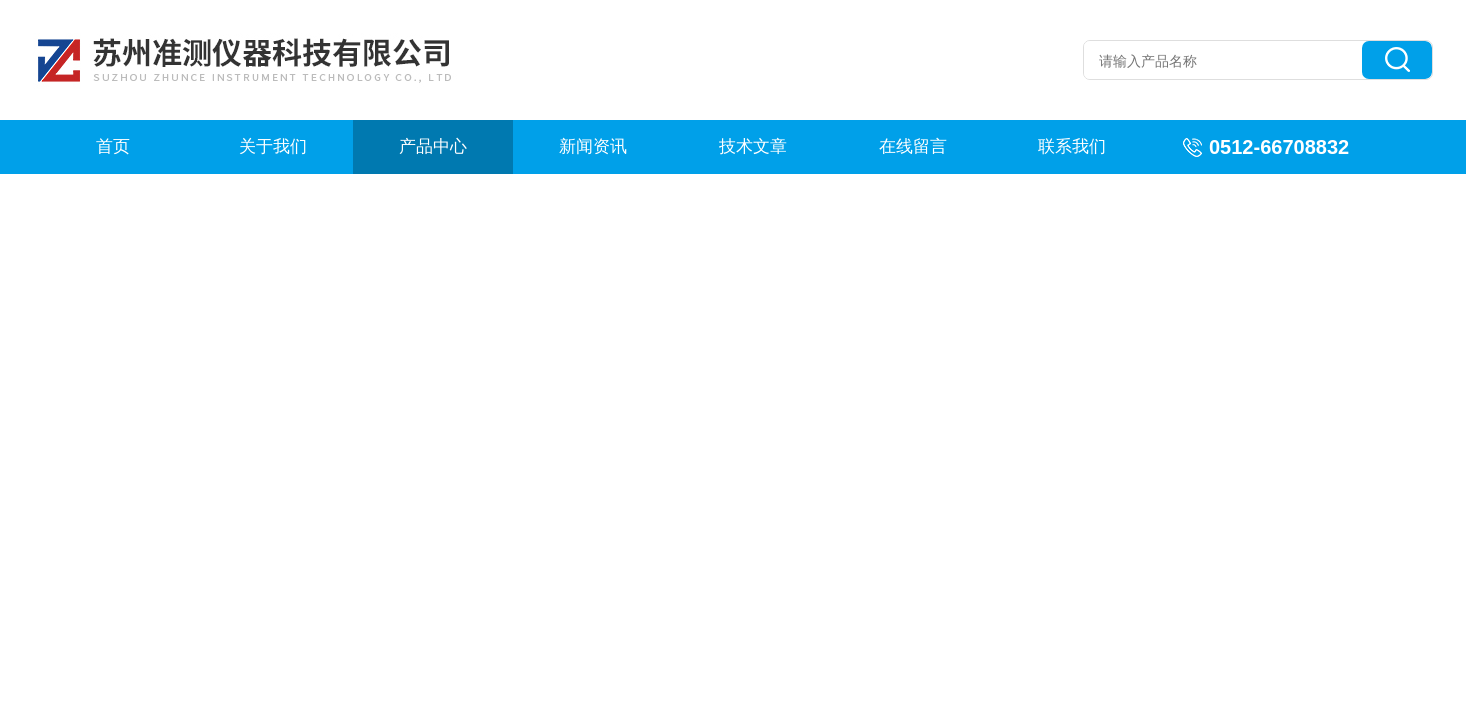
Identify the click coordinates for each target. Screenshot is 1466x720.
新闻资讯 (593, 146)
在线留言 (913, 146)
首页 (113, 146)
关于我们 (273, 146)
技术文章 (753, 146)
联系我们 (1072, 146)
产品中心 (433, 146)
